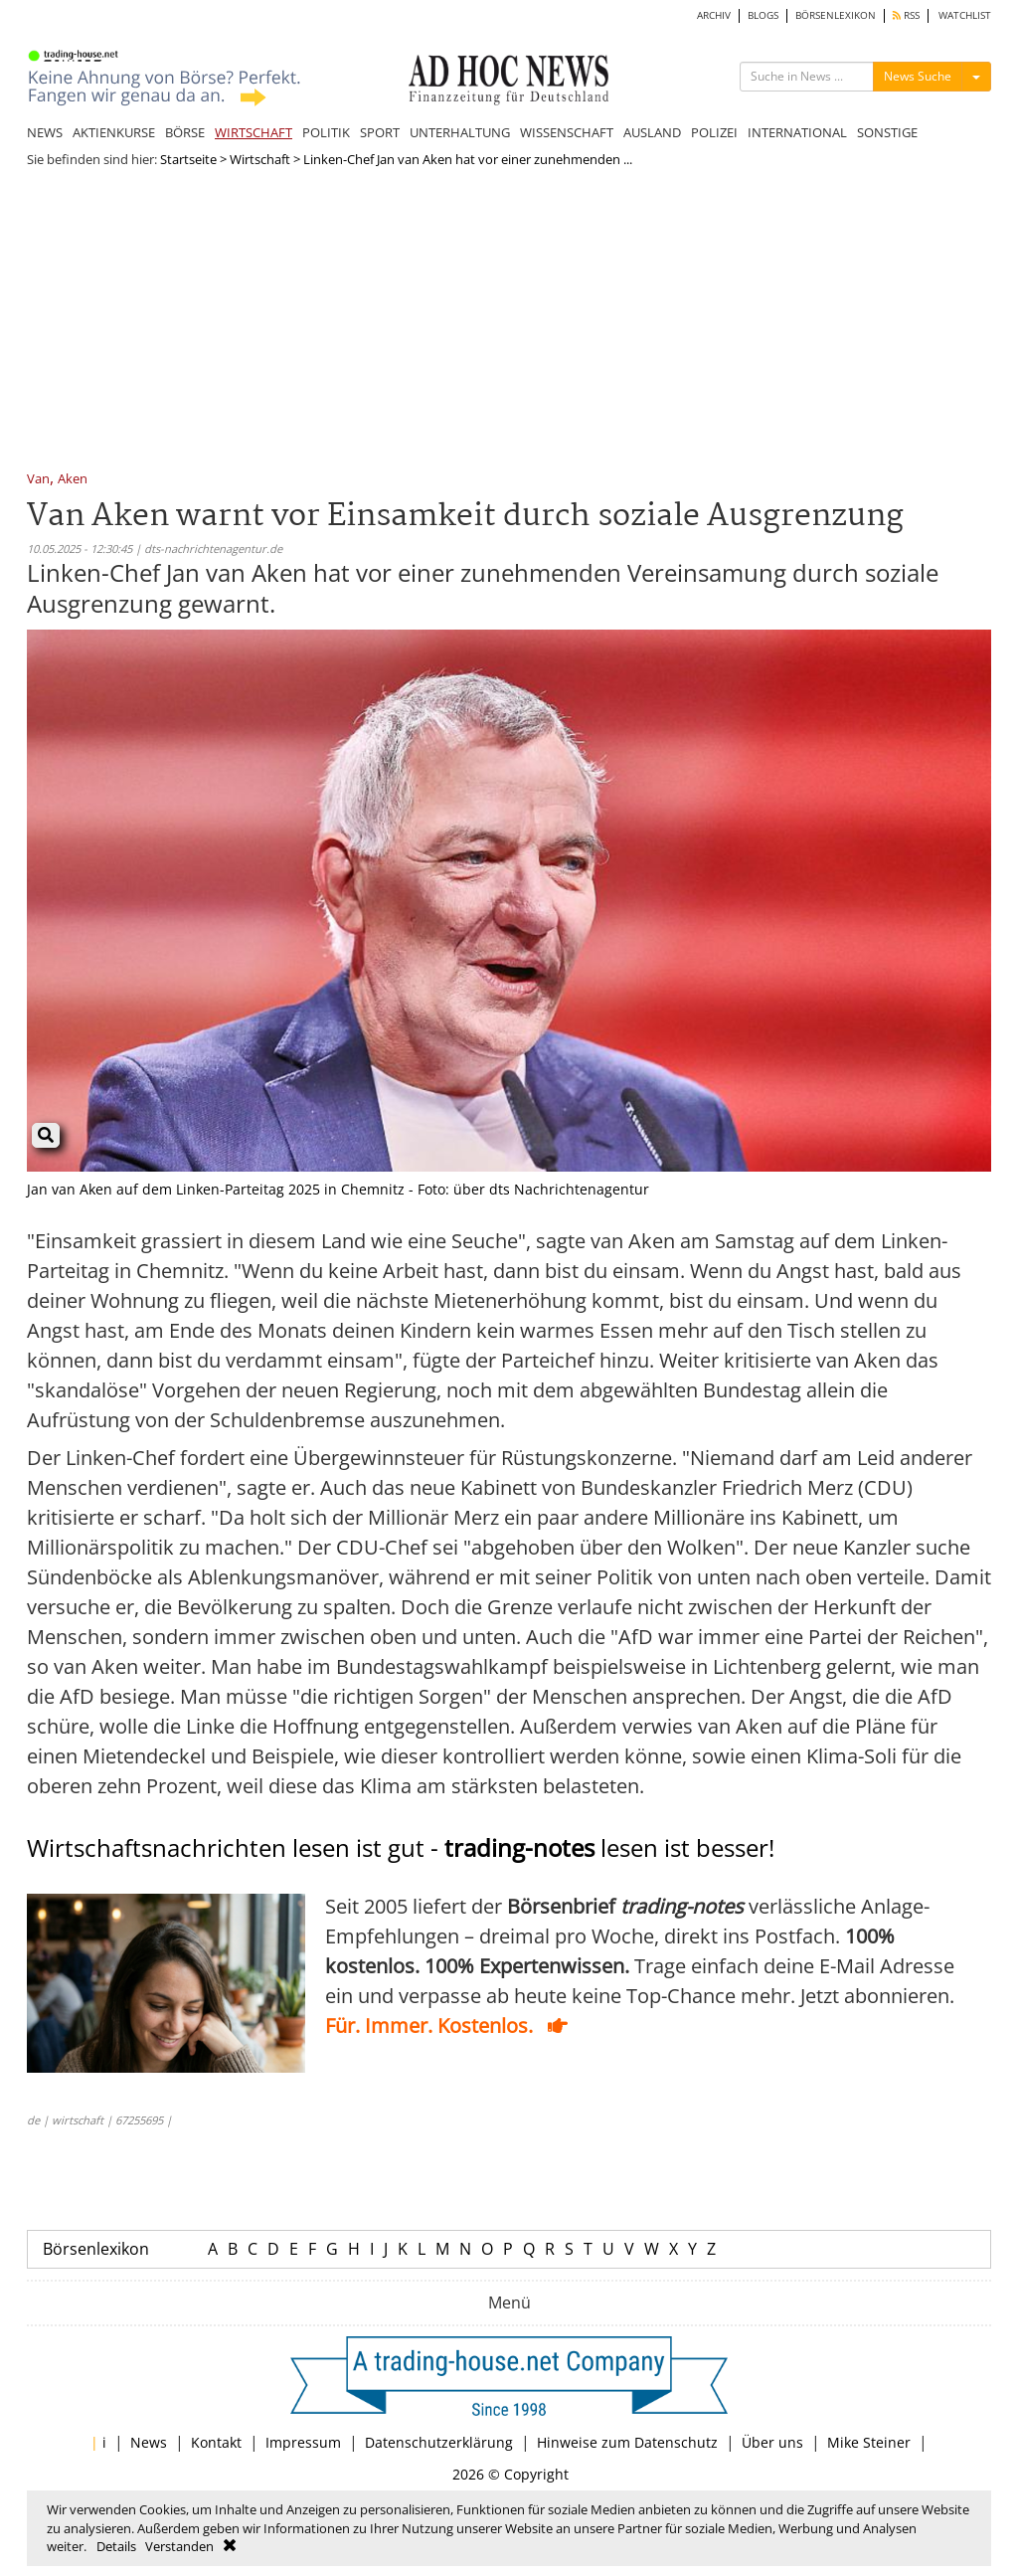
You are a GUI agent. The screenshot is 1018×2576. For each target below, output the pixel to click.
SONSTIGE (887, 132)
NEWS (45, 132)
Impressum (303, 2442)
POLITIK (326, 132)
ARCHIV (714, 15)
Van (38, 479)
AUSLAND (652, 132)
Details (116, 2546)
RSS (906, 15)
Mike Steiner (869, 2442)
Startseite (188, 159)
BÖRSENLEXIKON (835, 15)
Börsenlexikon (96, 2249)
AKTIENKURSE (114, 132)
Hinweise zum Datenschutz (627, 2442)
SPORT (380, 132)
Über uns (772, 2442)
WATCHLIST (964, 15)
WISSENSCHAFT (566, 132)
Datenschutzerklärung (439, 2442)
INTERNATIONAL (797, 132)
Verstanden (179, 2546)
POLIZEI (714, 132)
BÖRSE (185, 132)
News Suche (917, 76)
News (148, 2442)
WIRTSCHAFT (253, 132)
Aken (72, 479)
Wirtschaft (260, 159)
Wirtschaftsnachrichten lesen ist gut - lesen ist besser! (400, 1847)
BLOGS (763, 15)
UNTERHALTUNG (460, 132)
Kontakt (216, 2442)
